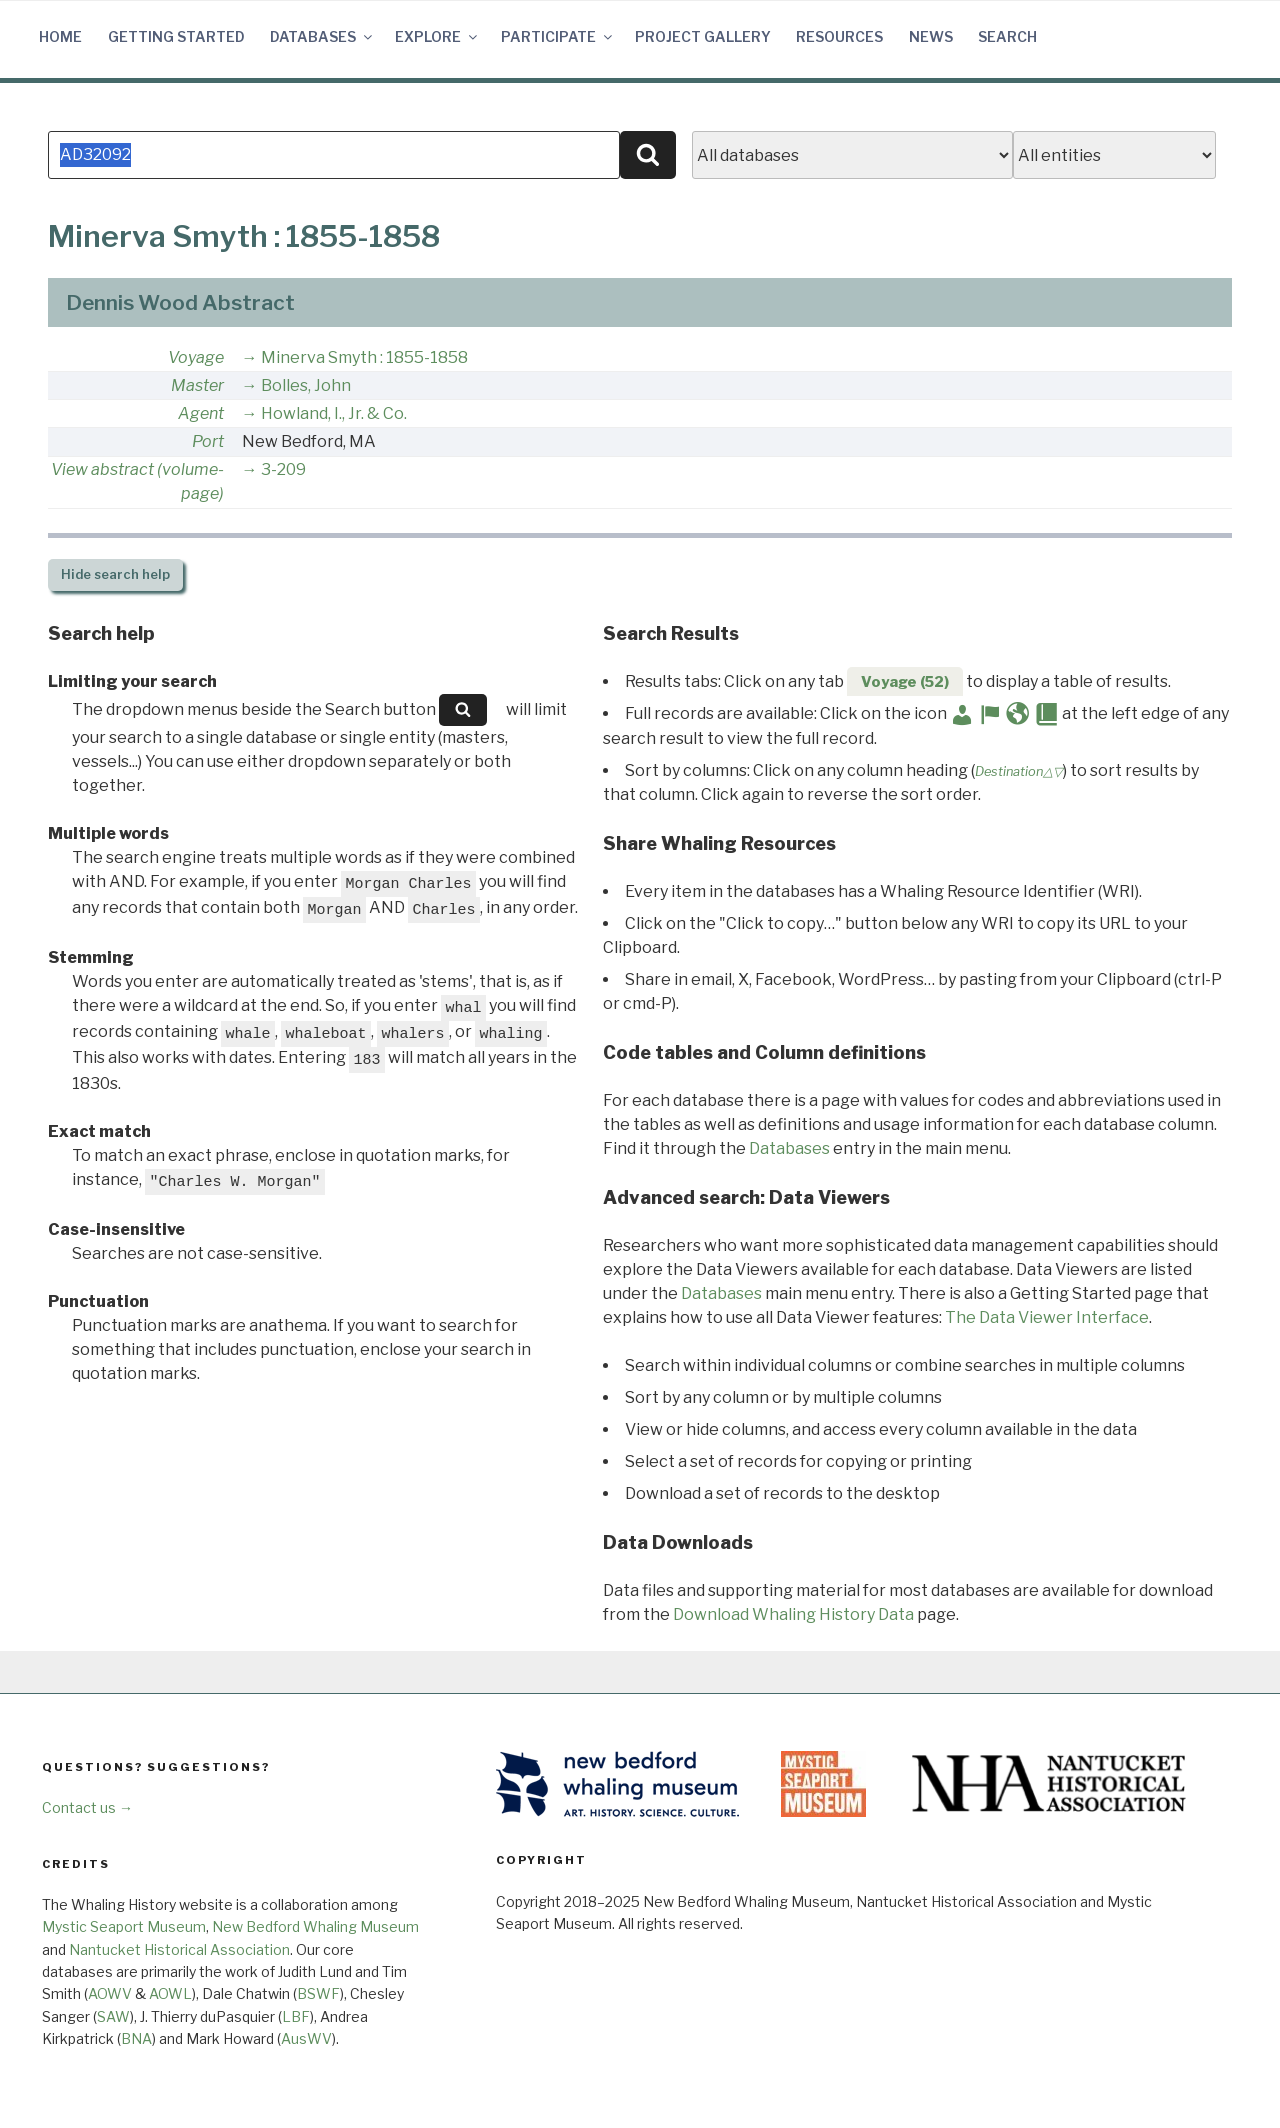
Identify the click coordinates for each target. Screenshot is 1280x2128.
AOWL (170, 1993)
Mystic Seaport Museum (124, 1926)
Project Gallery (703, 36)
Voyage (196, 357)
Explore (437, 36)
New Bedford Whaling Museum (315, 1926)
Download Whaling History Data (793, 1614)
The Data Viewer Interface (1047, 1317)
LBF (296, 2016)
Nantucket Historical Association (179, 1949)
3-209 (283, 469)
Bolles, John (306, 385)
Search (1007, 36)
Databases (322, 36)
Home (60, 36)
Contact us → (87, 1807)
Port (208, 441)
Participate (558, 36)
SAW (113, 2016)
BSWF (318, 1993)
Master (197, 385)
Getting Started (176, 36)
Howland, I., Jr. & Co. (334, 413)
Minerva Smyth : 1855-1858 (364, 357)
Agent (201, 413)
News (931, 36)
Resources (839, 36)
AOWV (110, 1993)
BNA (136, 2038)
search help (115, 574)
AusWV (306, 2038)
